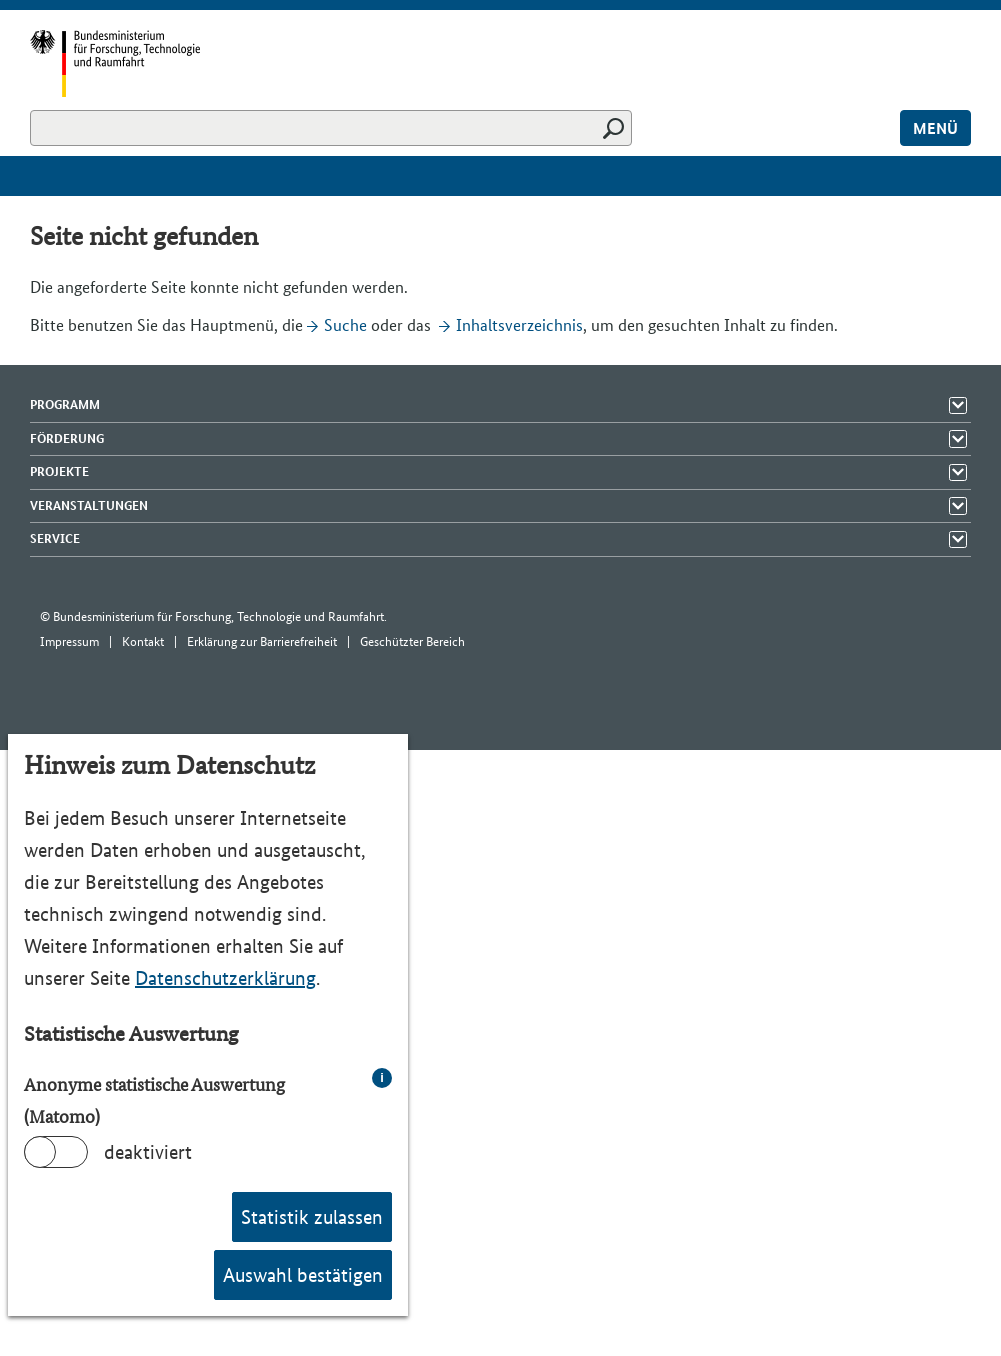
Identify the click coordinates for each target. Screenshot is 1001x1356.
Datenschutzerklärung (225, 978)
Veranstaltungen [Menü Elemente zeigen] (89, 505)
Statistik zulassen (312, 1217)
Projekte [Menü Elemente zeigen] (59, 471)
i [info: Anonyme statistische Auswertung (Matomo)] (382, 1077)
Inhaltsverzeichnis (519, 325)
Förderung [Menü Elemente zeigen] (67, 438)
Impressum (69, 641)
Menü (935, 128)
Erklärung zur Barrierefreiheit (262, 641)
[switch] (56, 1152)
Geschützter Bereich (412, 641)
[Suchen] (331, 128)
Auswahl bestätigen (303, 1275)
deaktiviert (148, 1152)
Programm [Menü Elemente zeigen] (65, 404)
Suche (345, 325)
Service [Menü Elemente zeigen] (55, 538)
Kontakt (143, 641)
